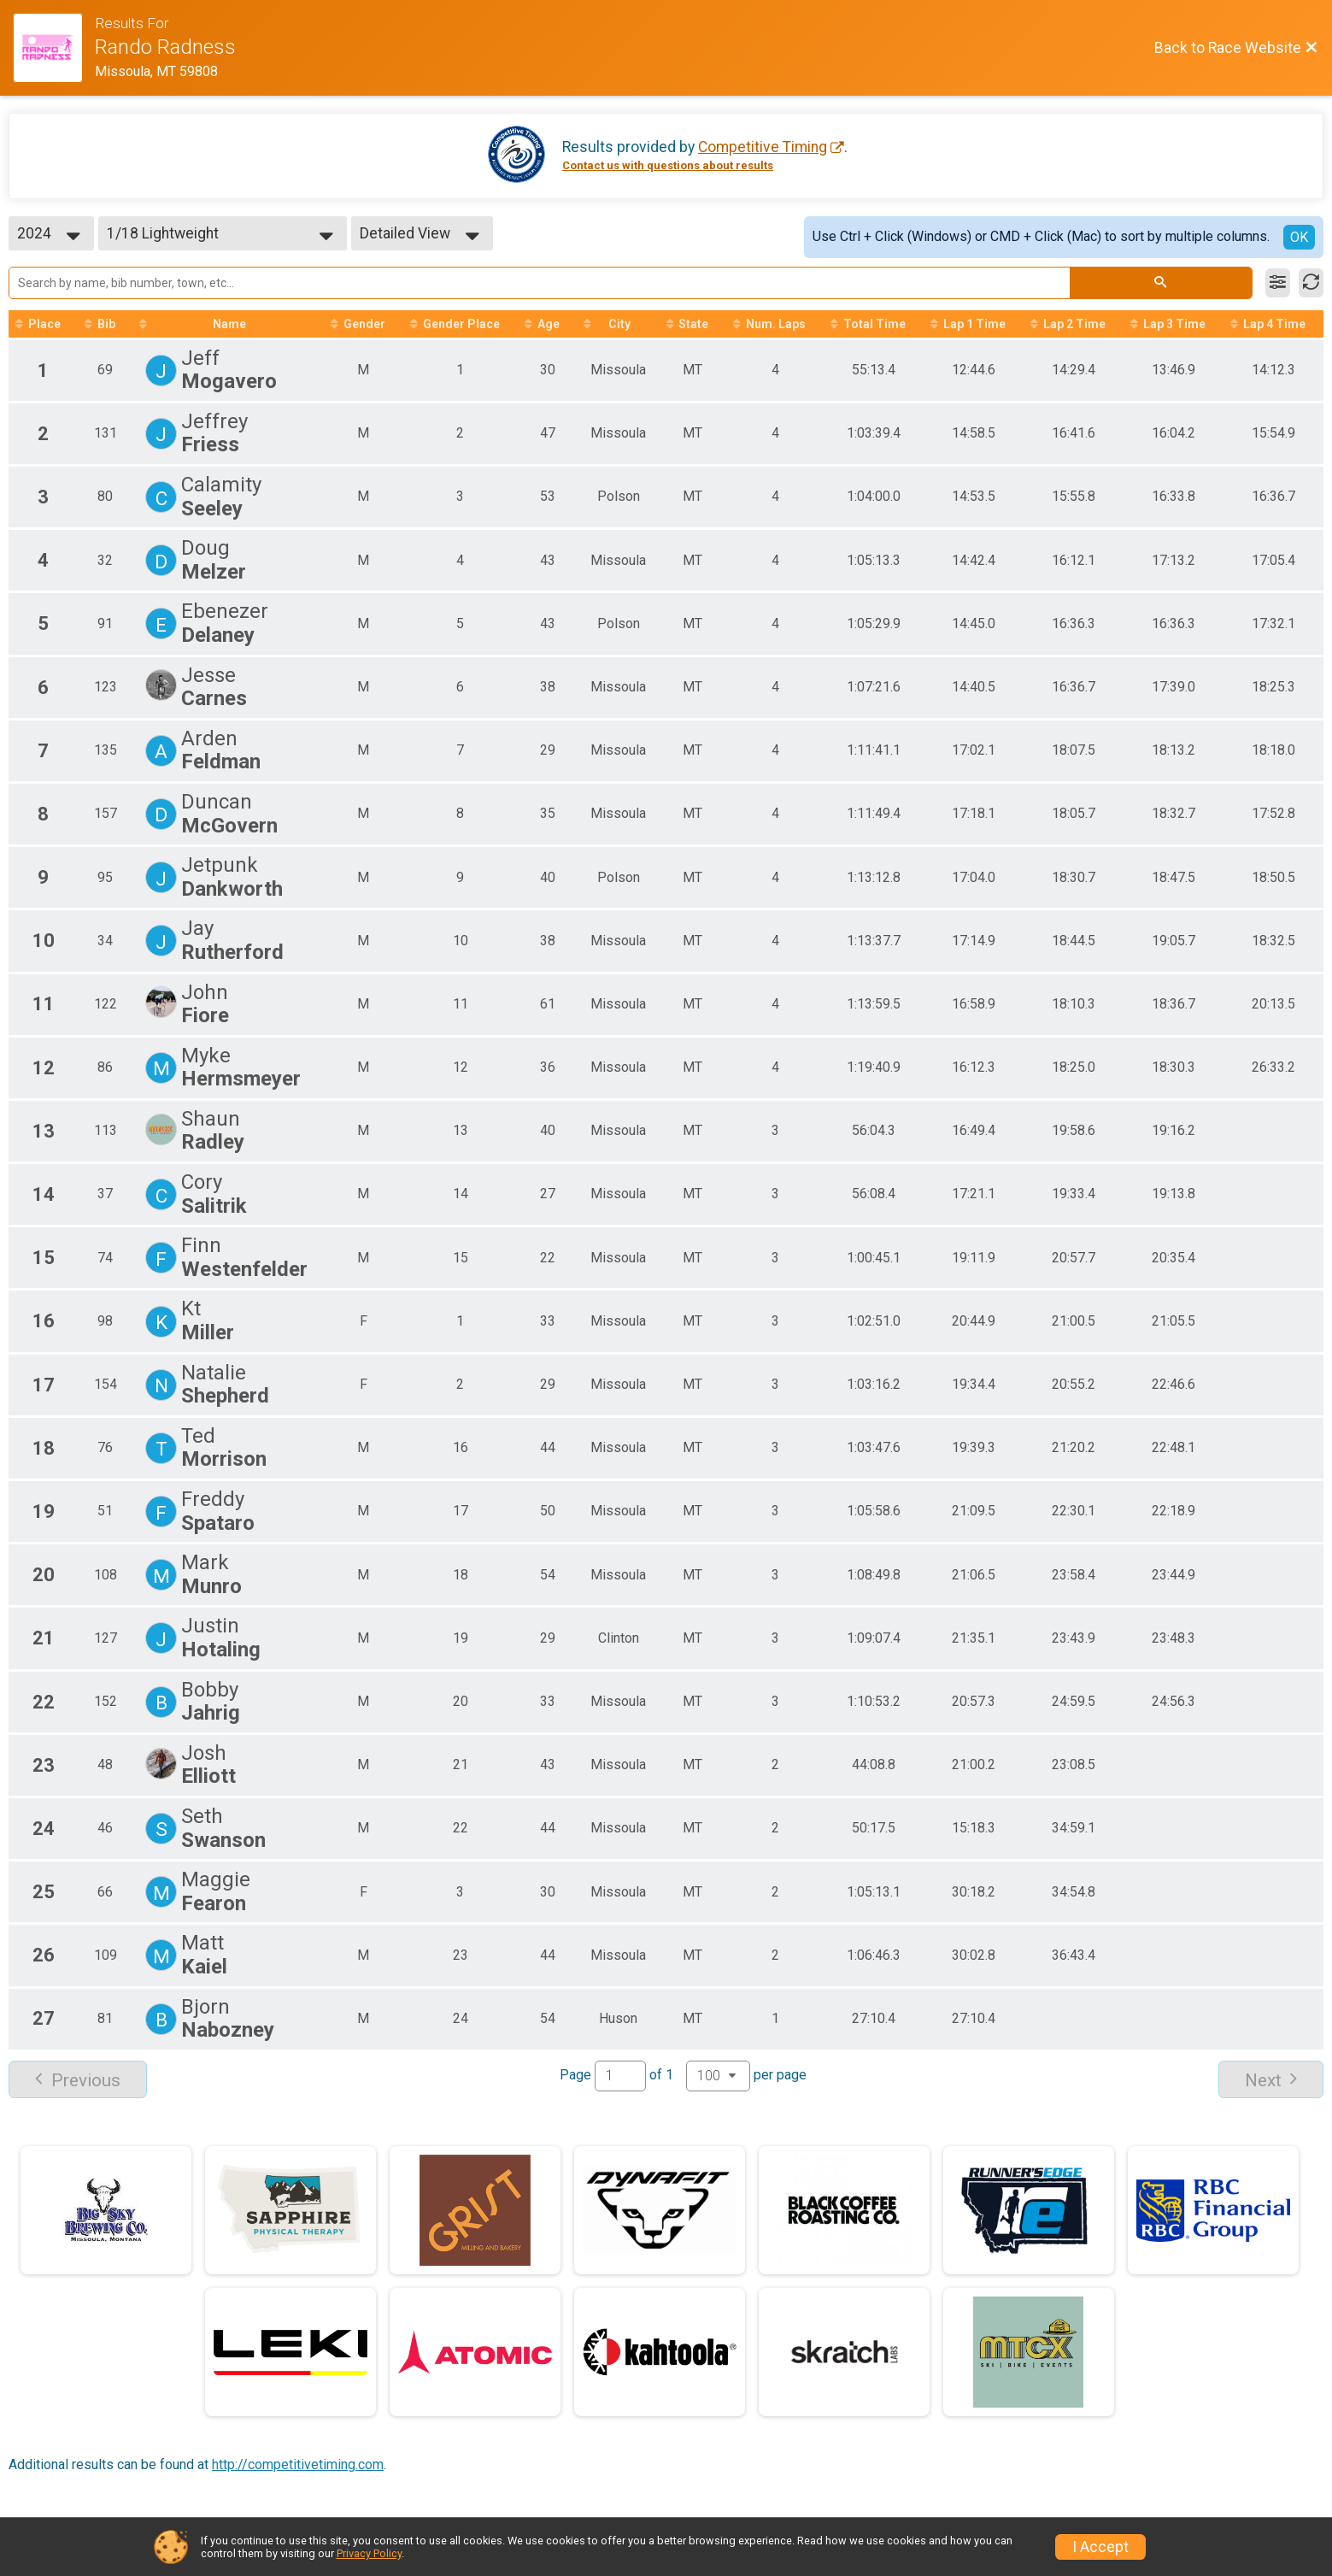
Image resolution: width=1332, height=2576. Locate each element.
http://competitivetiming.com (298, 2464)
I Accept (1100, 2546)
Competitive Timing (762, 147)
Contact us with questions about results (667, 165)
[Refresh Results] (1311, 282)
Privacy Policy (369, 2553)
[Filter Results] (1277, 282)
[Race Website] (54, 48)
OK (1299, 237)
